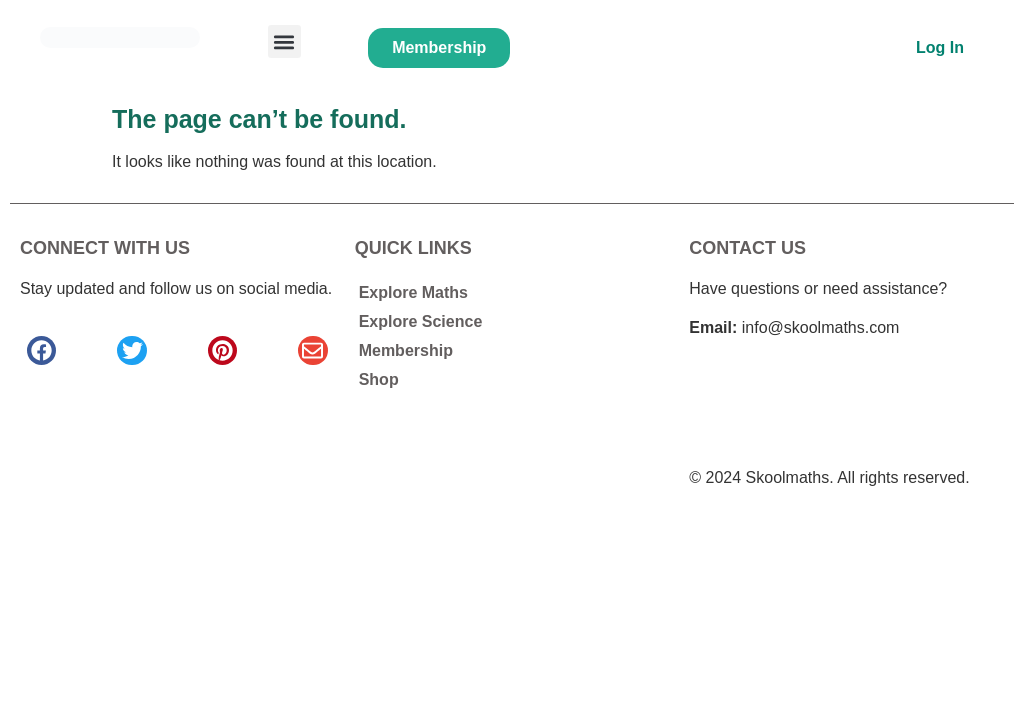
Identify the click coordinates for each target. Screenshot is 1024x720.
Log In (940, 47)
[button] (284, 41)
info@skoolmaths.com (821, 327)
